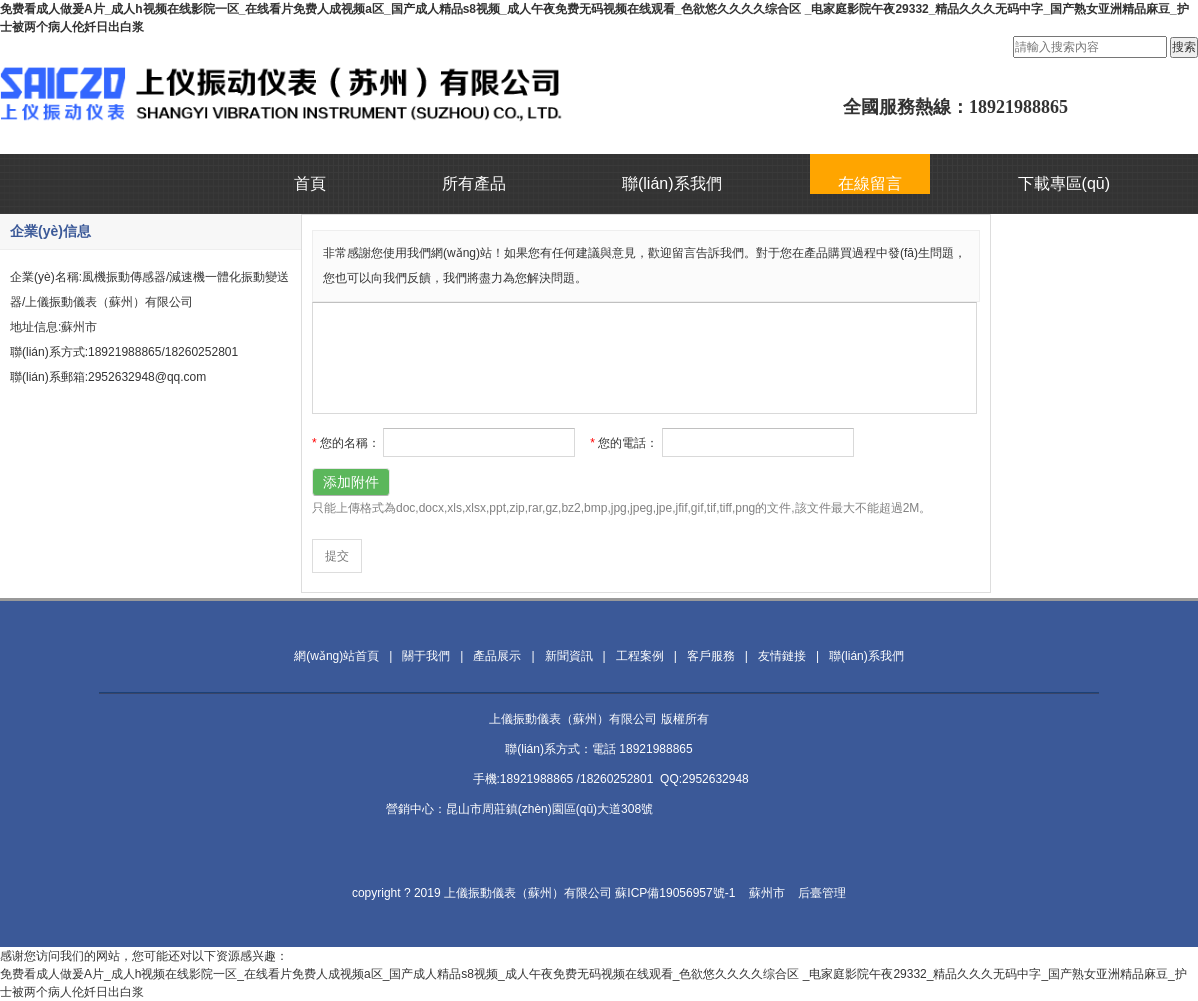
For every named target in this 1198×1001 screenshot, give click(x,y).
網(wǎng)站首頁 (336, 656)
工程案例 (640, 656)
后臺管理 (822, 893)
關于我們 (426, 656)
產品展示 (497, 656)
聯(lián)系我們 (672, 183)
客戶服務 (711, 656)
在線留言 (870, 183)
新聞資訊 (569, 656)
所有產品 (474, 183)
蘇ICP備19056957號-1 (675, 893)
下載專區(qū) (1064, 183)
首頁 (310, 183)
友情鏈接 (782, 656)
